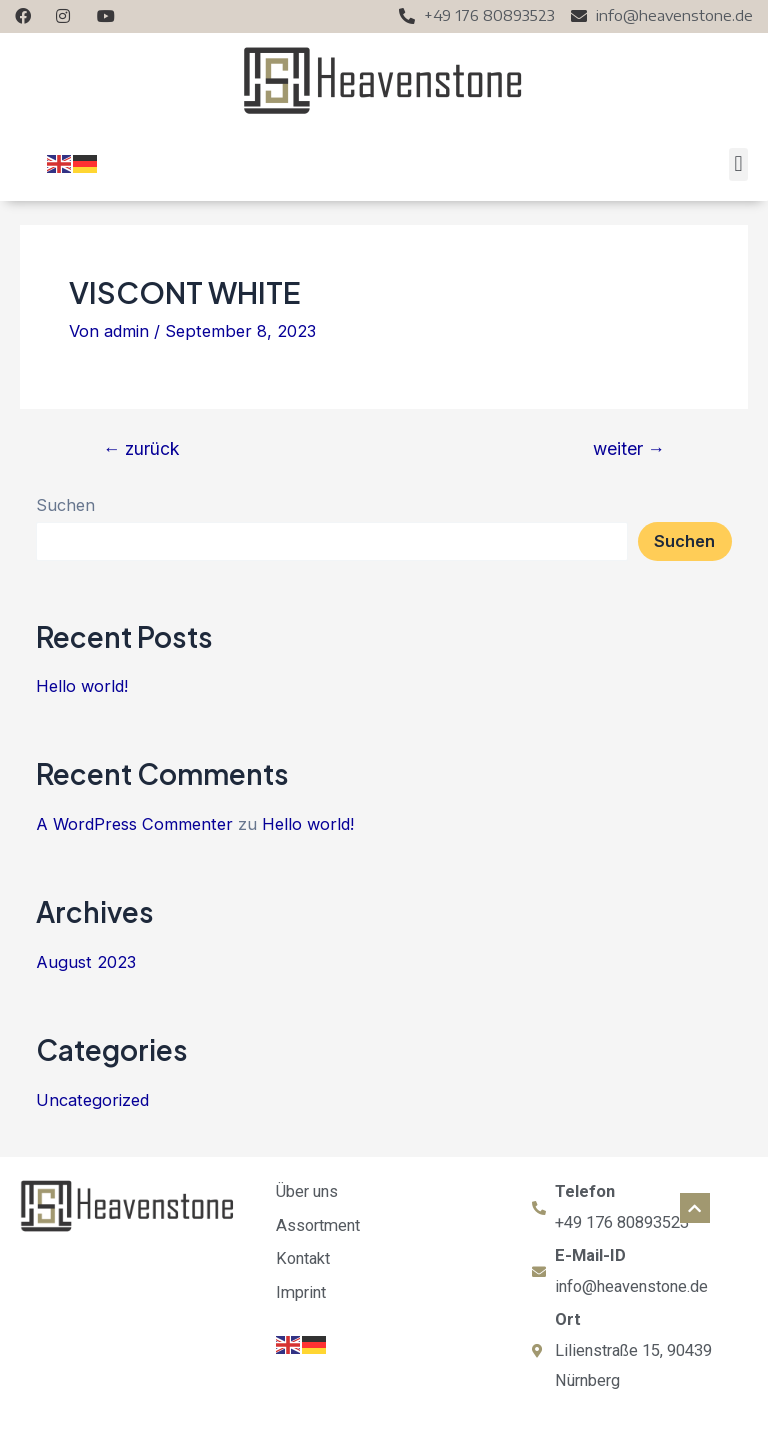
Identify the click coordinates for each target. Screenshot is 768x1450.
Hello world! (82, 686)
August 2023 (86, 962)
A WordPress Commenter (134, 824)
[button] (738, 164)
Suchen (65, 505)
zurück (142, 449)
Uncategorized (92, 1100)
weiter (629, 449)
